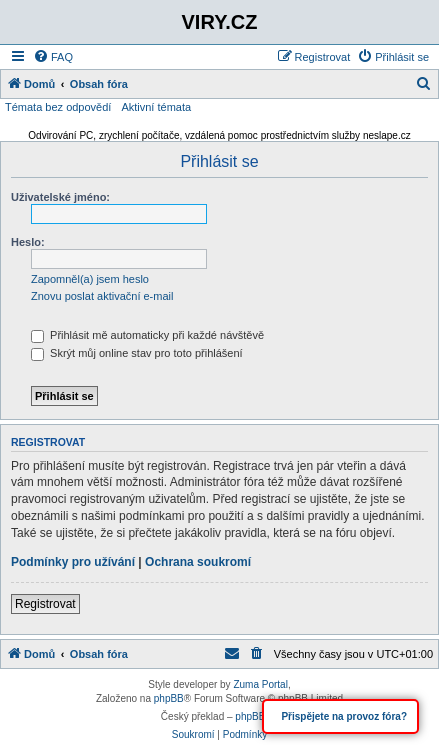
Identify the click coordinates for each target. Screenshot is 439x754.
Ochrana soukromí (198, 562)
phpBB (169, 698)
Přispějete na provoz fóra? (343, 716)
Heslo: (28, 242)
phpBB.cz (256, 716)
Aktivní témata (156, 107)
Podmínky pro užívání (73, 562)
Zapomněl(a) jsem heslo (90, 279)
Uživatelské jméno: (60, 197)
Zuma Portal (260, 684)
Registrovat (45, 604)
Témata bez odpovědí (58, 107)
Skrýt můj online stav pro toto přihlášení (137, 353)
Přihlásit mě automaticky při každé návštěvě (147, 335)
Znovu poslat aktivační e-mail (102, 296)
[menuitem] (53, 57)
